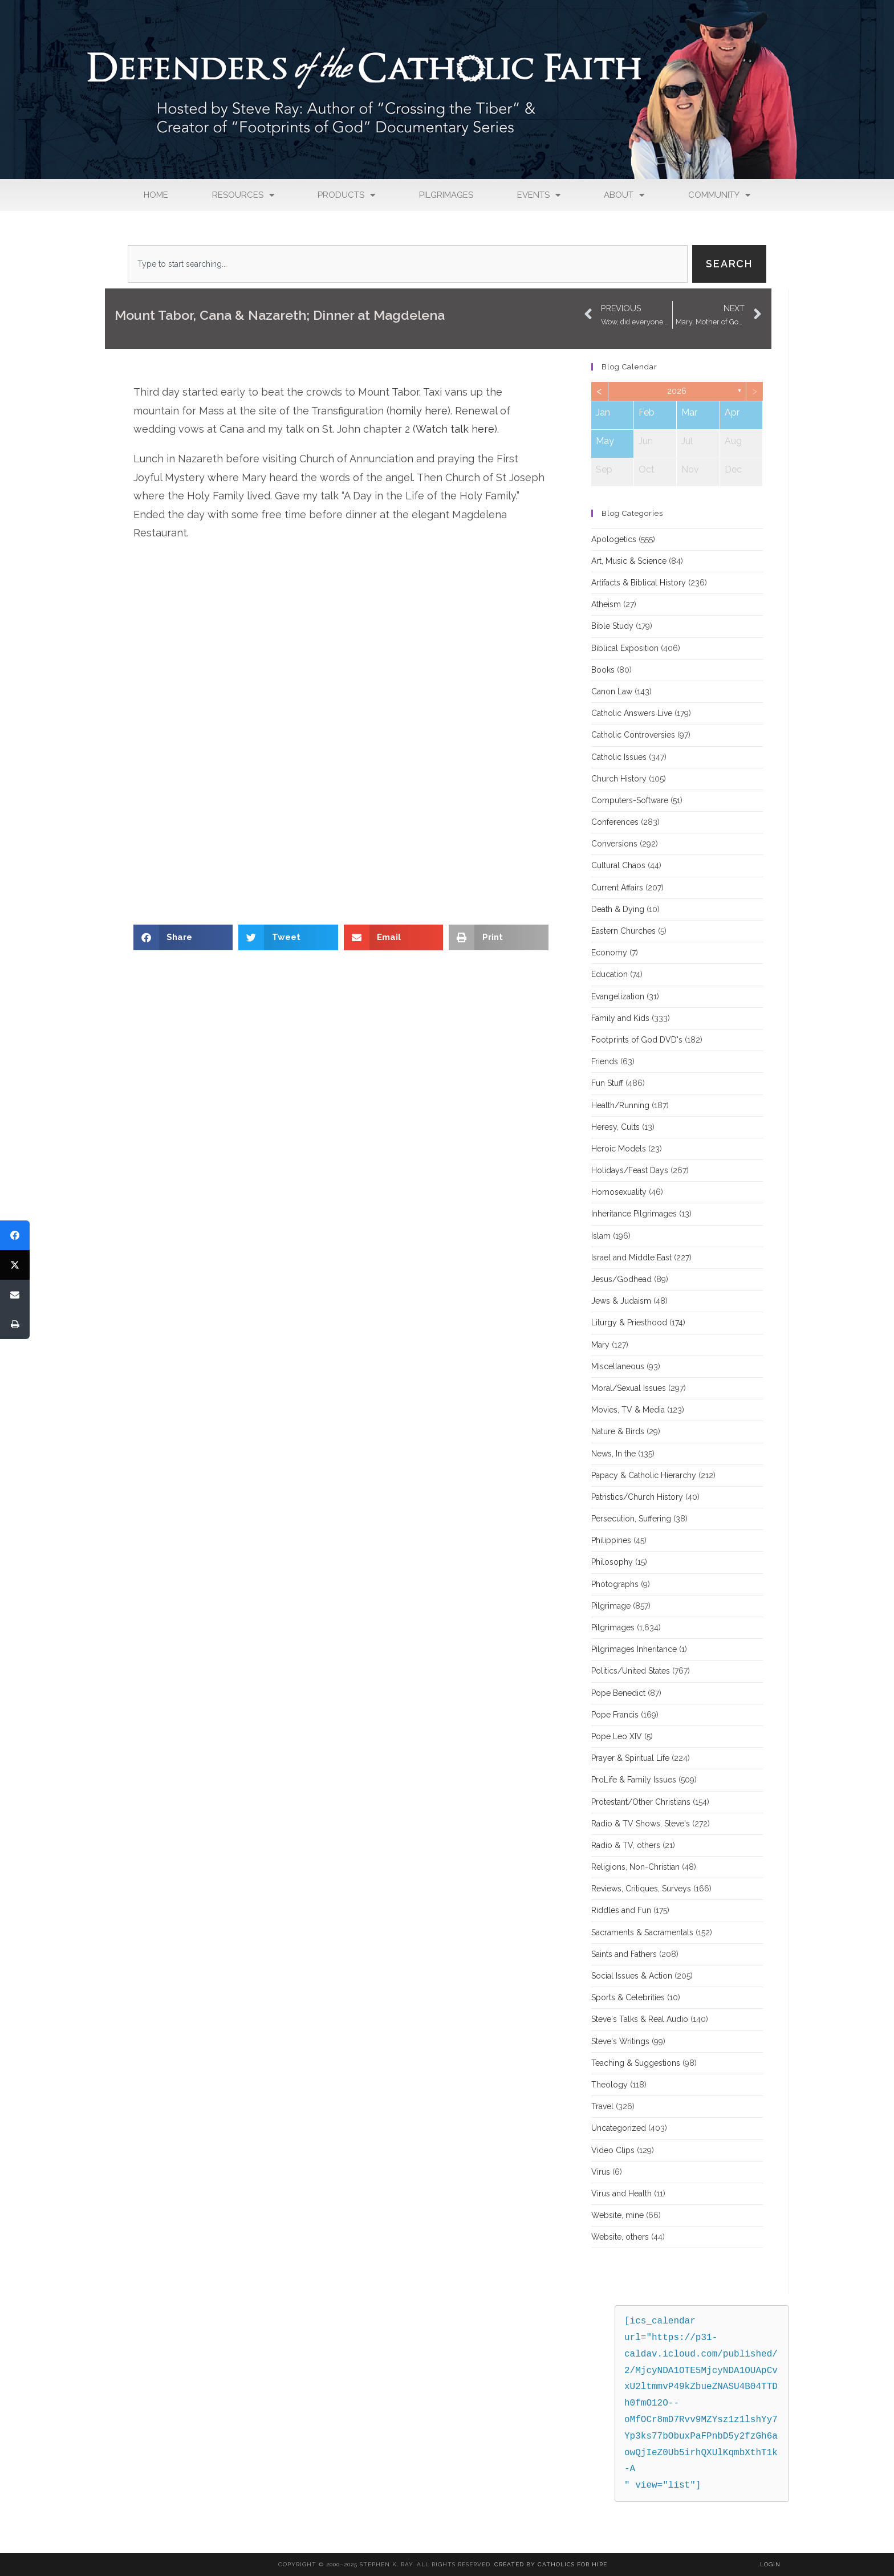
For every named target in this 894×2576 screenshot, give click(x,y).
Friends (604, 1061)
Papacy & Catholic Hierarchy (643, 1475)
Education (609, 974)
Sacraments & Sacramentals (642, 1932)
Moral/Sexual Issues (628, 1388)
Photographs (615, 1584)
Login (770, 2564)
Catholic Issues (619, 757)
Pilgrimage (611, 1605)
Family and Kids (620, 1018)
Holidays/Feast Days (629, 1170)
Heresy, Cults (615, 1127)
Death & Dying (617, 909)
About (624, 195)
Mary (600, 1344)
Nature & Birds (617, 1431)
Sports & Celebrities (628, 1997)
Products (346, 195)
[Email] (15, 1294)
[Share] (15, 1235)
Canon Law (611, 691)
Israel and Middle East (631, 1257)
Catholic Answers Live (631, 713)
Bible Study (612, 625)
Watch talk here (455, 429)
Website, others (620, 2236)
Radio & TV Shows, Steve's (640, 1823)
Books (603, 669)
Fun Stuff (607, 1083)
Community (719, 195)
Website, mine (617, 2215)
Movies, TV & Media (628, 1409)
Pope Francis (615, 1714)
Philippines (611, 1540)
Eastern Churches (623, 930)
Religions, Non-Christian (635, 1866)
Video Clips (613, 2150)
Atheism (606, 604)
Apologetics (613, 539)
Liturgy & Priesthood (629, 1322)
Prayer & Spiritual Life (630, 1758)
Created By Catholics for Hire (550, 2564)
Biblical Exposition (625, 648)
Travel (602, 2106)
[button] (183, 937)
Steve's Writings (620, 2041)
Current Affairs (617, 887)
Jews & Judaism (621, 1300)
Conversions (614, 843)
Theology (609, 2084)
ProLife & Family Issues (633, 1779)
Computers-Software (629, 800)
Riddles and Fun (621, 1910)
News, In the (613, 1453)
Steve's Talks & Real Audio (639, 2019)
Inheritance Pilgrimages (634, 1213)
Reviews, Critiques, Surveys (641, 1888)
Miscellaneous (617, 1366)
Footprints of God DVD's (636, 1039)
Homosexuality (619, 1192)
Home (156, 195)
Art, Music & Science (629, 560)
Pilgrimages (446, 195)
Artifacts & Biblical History (638, 582)
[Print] (15, 1324)
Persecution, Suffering (631, 1518)
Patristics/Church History (637, 1496)
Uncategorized (618, 2128)
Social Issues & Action (631, 1975)
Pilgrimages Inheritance (634, 1649)
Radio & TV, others (625, 1845)
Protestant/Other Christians (640, 1801)
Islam (601, 1235)
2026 (676, 391)
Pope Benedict (618, 1693)
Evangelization (617, 996)
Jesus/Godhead (621, 1279)
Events (538, 195)
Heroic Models (618, 1148)
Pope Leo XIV (616, 1736)
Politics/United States (630, 1670)
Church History (619, 778)
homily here (418, 411)
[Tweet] (15, 1265)
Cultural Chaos (618, 865)
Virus (600, 2171)
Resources (243, 195)
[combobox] (408, 264)
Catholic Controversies (633, 734)
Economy (609, 952)
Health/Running (620, 1105)
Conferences (615, 822)
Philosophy (612, 1561)
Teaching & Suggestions (635, 2063)
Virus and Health (621, 2193)
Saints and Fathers (624, 1954)
